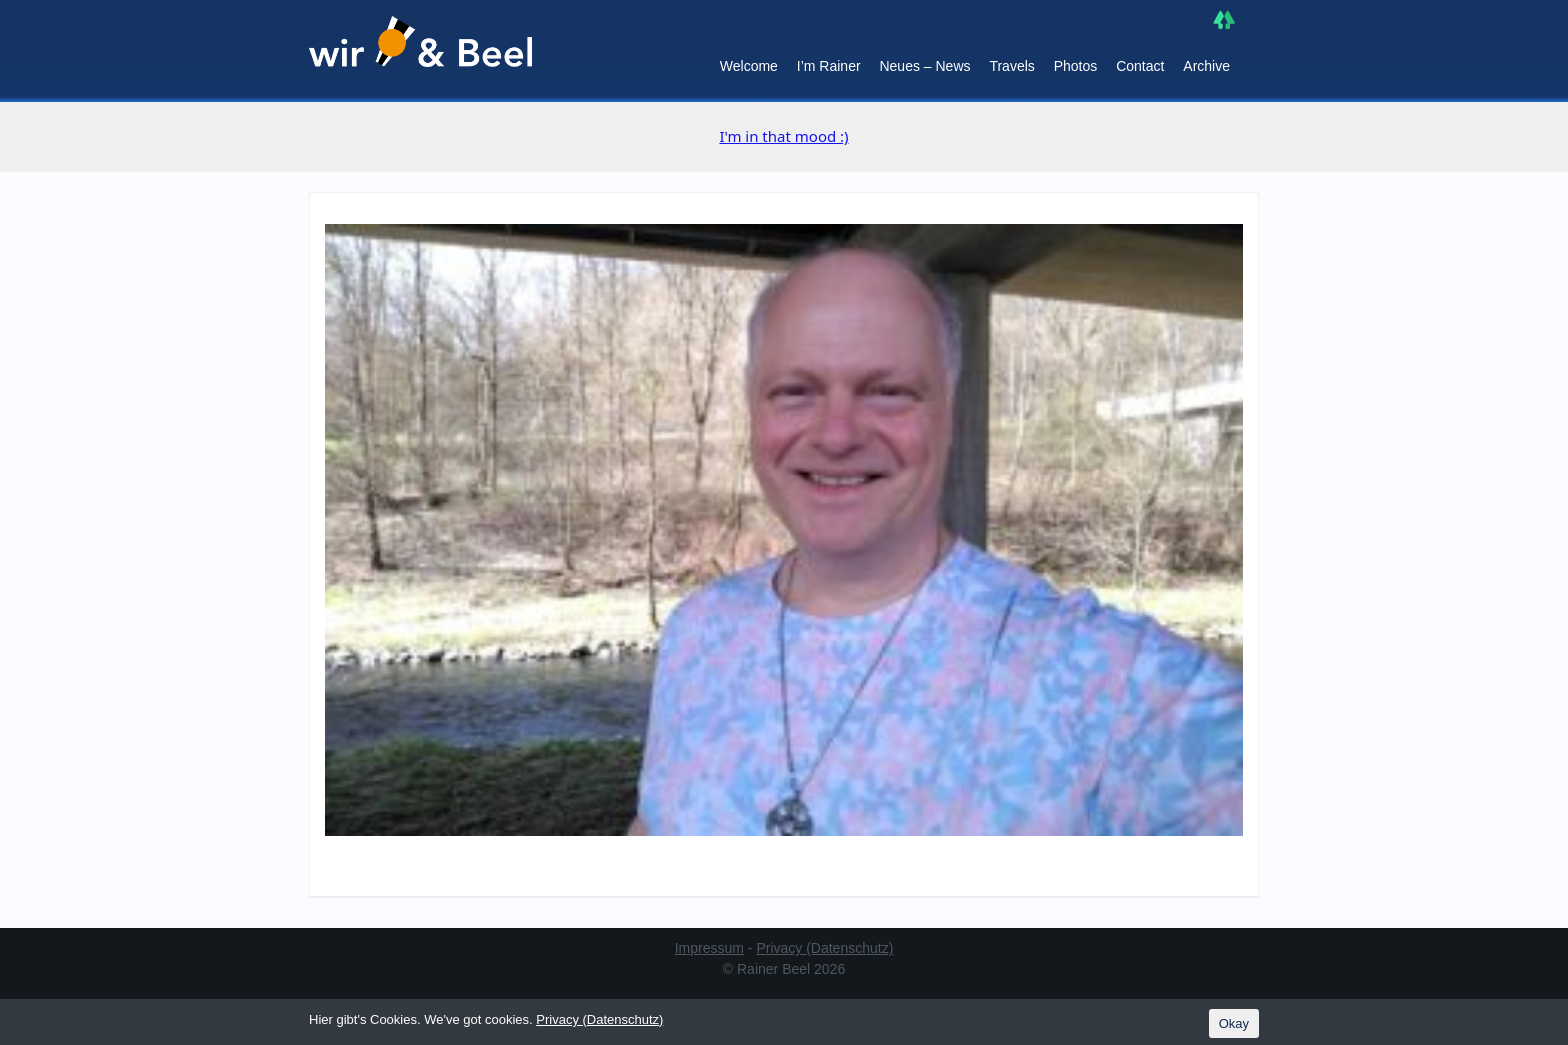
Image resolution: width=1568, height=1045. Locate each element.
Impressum (709, 948)
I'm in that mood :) (783, 136)
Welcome (749, 66)
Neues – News (924, 66)
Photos (1076, 66)
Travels (1011, 66)
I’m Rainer (829, 66)
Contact (1140, 66)
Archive (1206, 66)
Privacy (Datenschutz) (824, 948)
